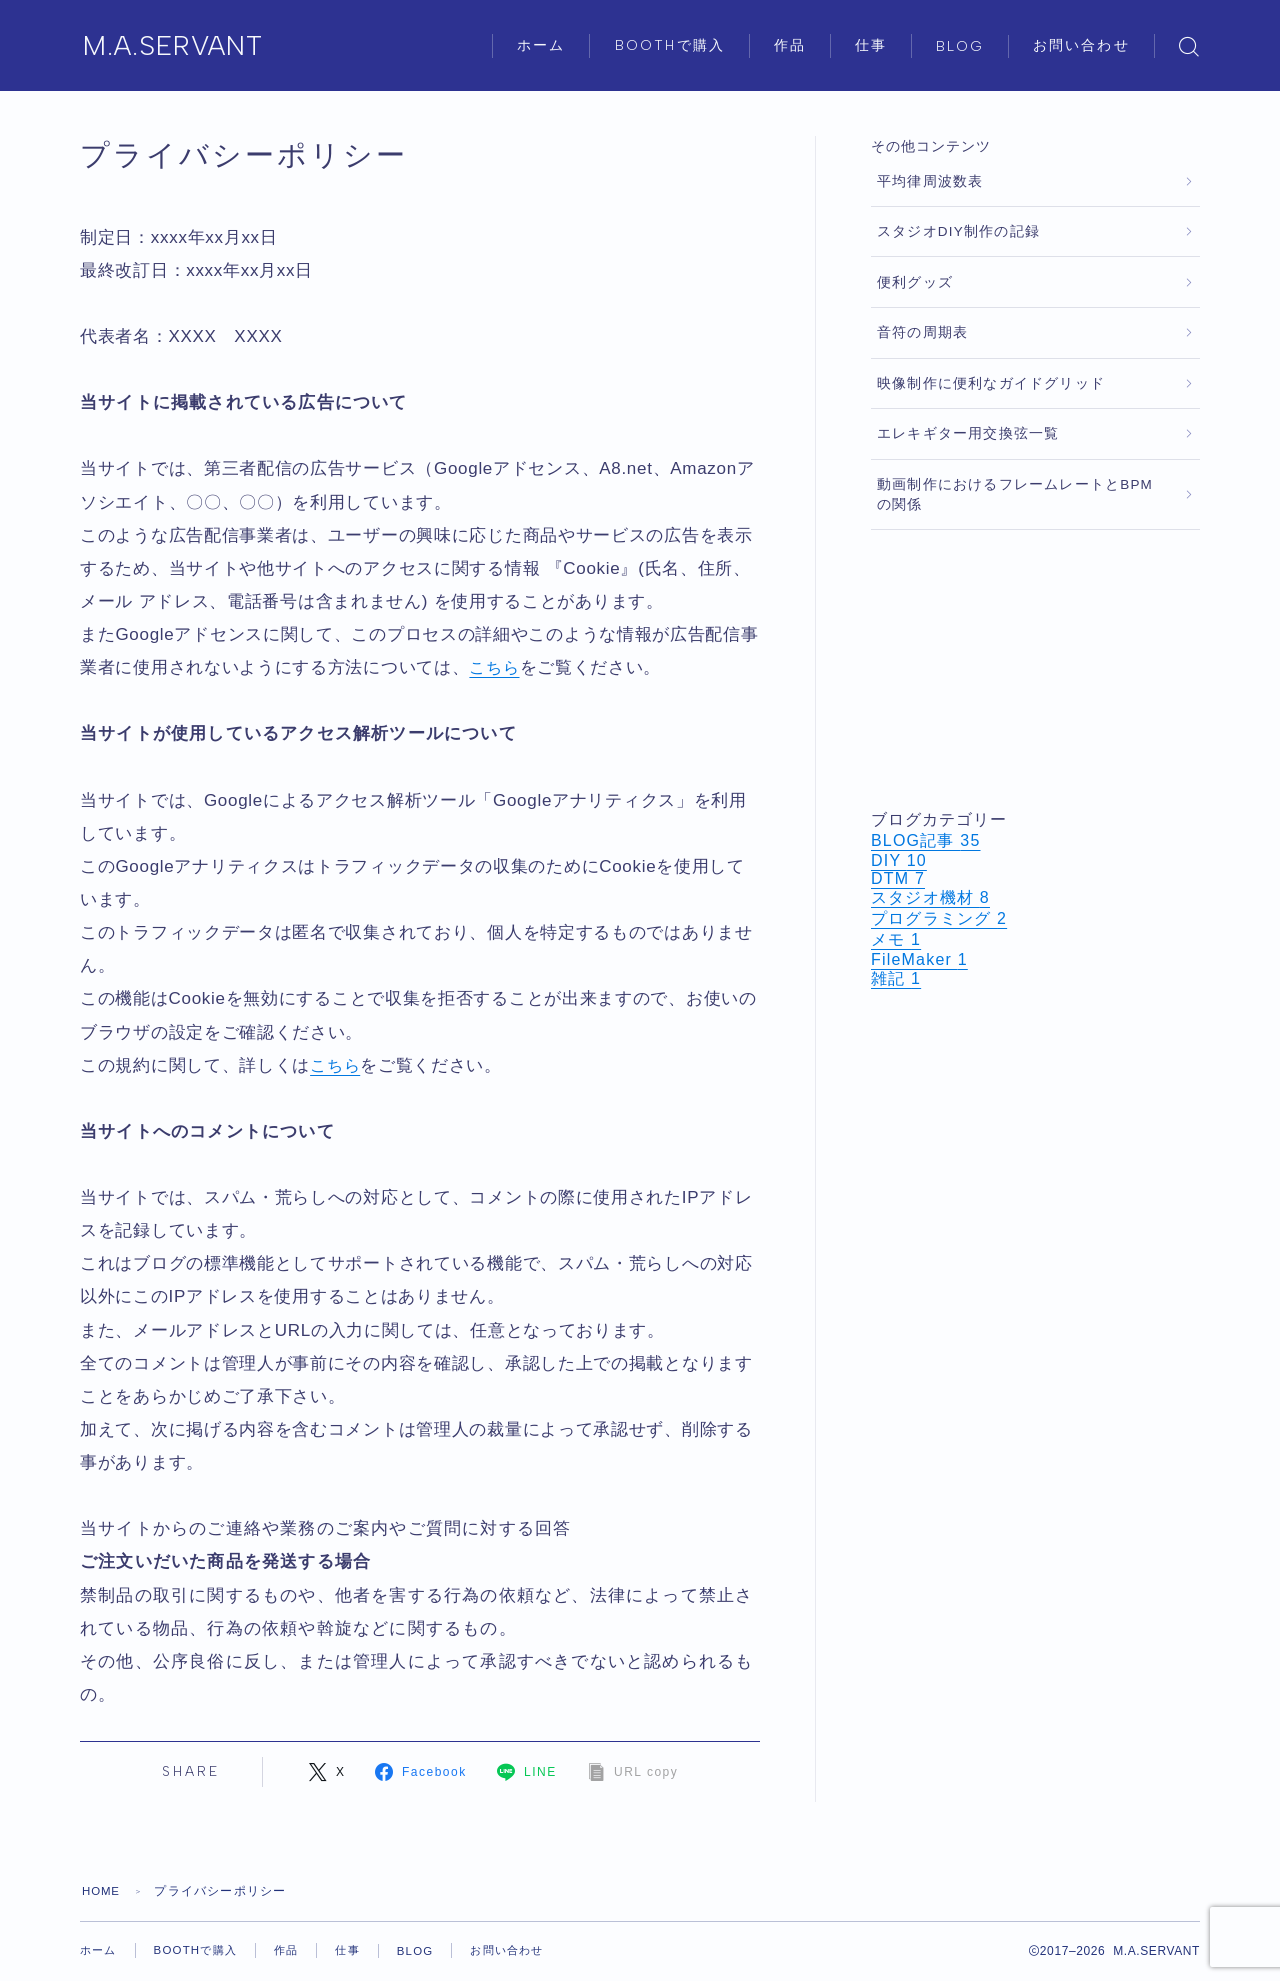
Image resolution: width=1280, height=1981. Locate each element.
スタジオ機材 (930, 897)
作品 (790, 45)
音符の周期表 (922, 332)
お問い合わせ (1081, 45)
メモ (896, 939)
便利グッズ (915, 282)
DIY (899, 860)
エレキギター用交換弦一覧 (968, 433)
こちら (495, 667)
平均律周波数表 (930, 181)
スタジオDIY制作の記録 (958, 231)
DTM (898, 878)
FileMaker (919, 959)
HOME (102, 1891)
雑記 (896, 978)
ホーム (541, 45)
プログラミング (939, 918)
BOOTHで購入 (670, 45)
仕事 (871, 45)
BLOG (960, 46)
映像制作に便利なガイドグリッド (991, 383)
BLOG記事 (926, 840)
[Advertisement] (1035, 670)
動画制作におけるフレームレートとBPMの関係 (1015, 494)
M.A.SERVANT (183, 46)
